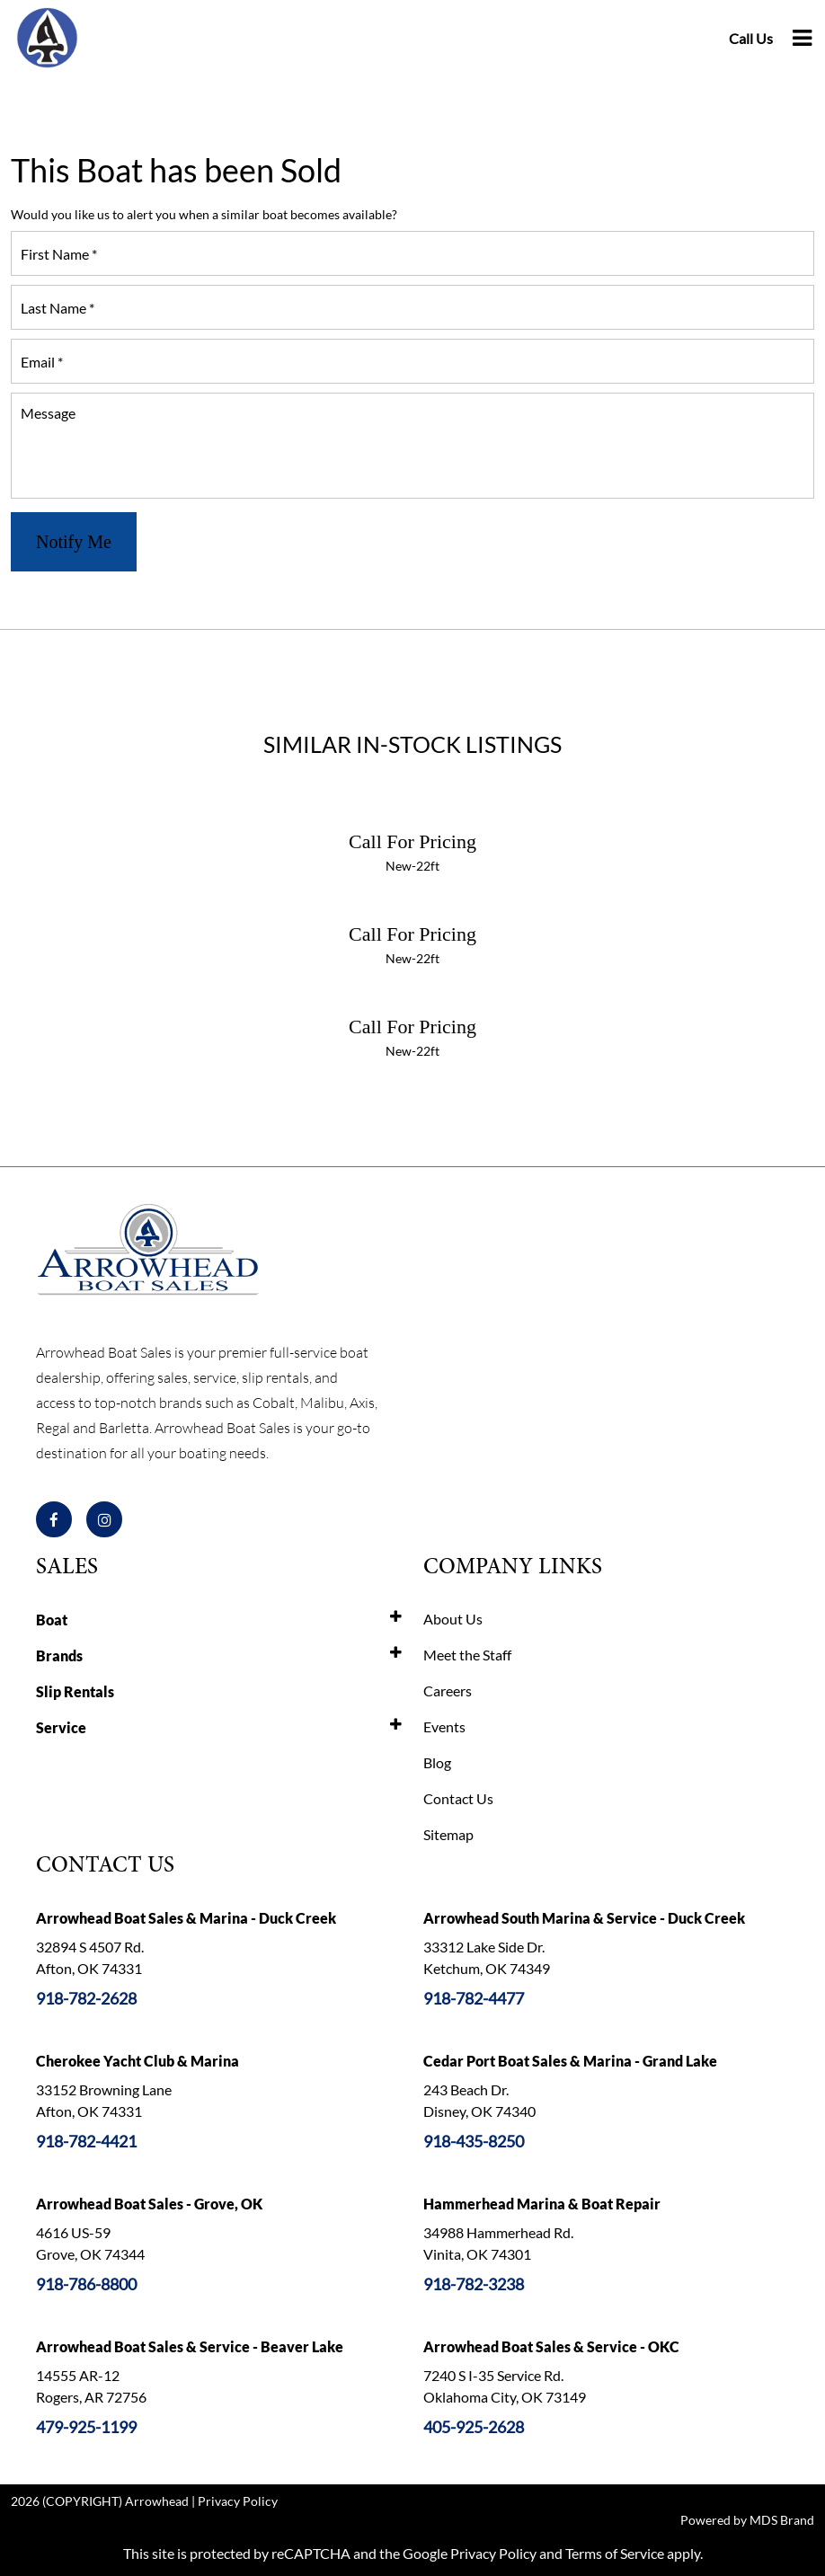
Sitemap (448, 1834)
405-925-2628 (473, 2427)
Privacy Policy (238, 2501)
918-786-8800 (86, 2284)
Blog (437, 1762)
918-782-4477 (473, 1998)
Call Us (751, 38)
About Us (453, 1618)
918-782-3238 (473, 2284)
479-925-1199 (86, 2427)
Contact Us (458, 1798)
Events (444, 1726)
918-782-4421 (86, 2141)
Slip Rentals (75, 1691)
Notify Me (73, 542)
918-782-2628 (86, 1998)
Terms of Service (614, 2553)
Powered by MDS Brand (747, 2519)
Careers (447, 1690)
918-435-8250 (473, 2141)
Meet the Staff (467, 1654)
